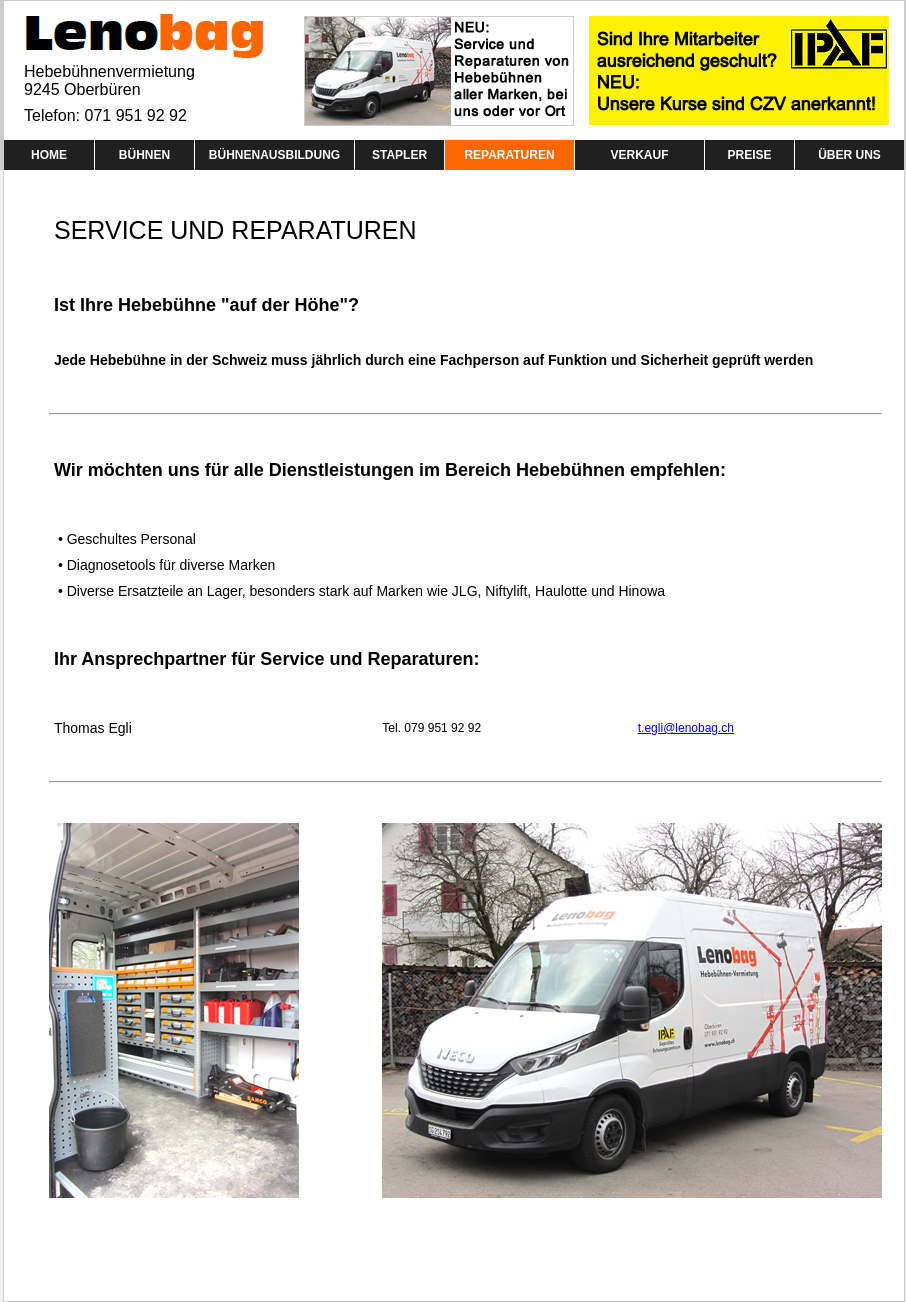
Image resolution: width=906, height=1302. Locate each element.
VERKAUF (639, 155)
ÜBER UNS (849, 155)
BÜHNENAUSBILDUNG (274, 155)
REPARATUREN (509, 155)
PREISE (749, 155)
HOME (49, 155)
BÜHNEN (144, 155)
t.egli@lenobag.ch (686, 728)
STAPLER (399, 155)
